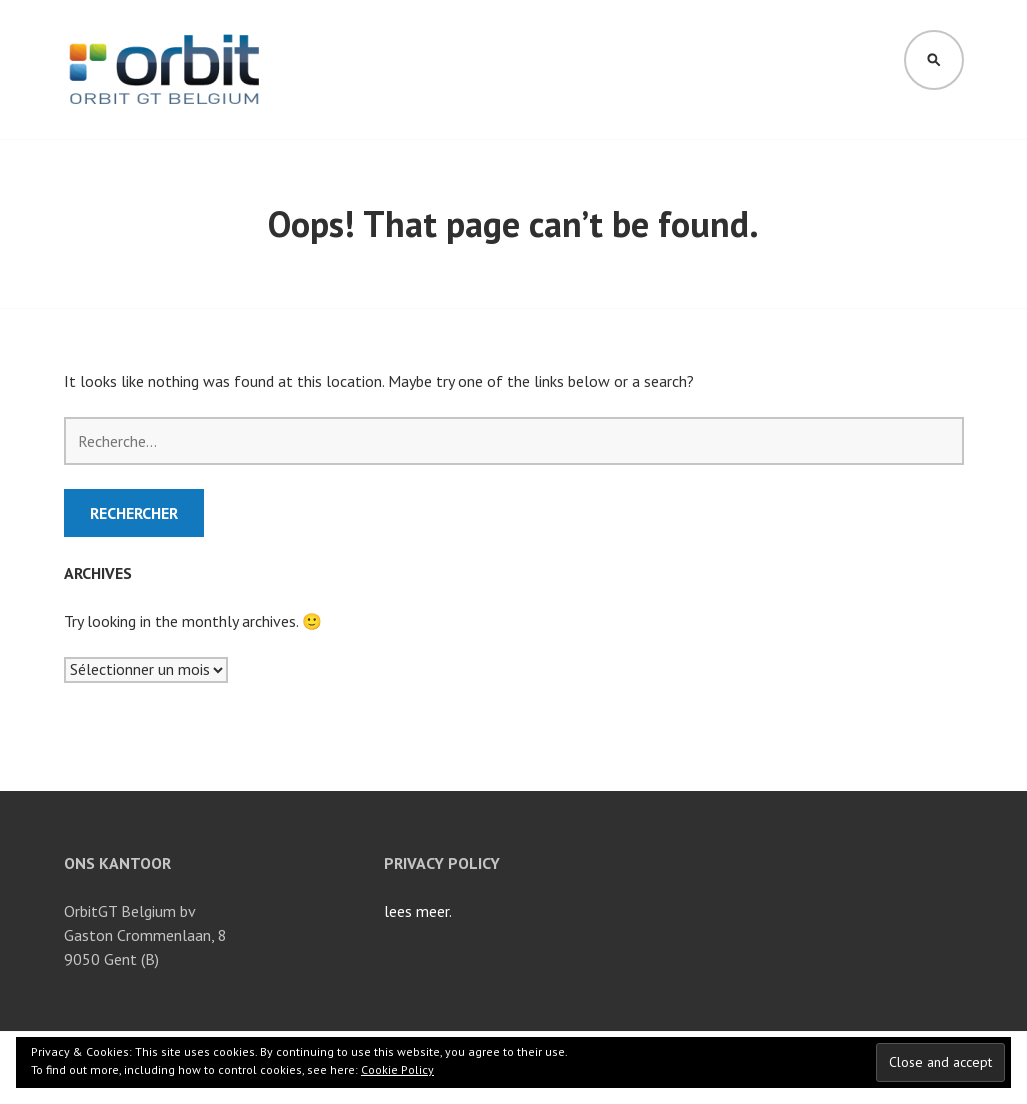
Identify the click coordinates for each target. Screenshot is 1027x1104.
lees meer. (418, 911)
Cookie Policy (397, 1069)
